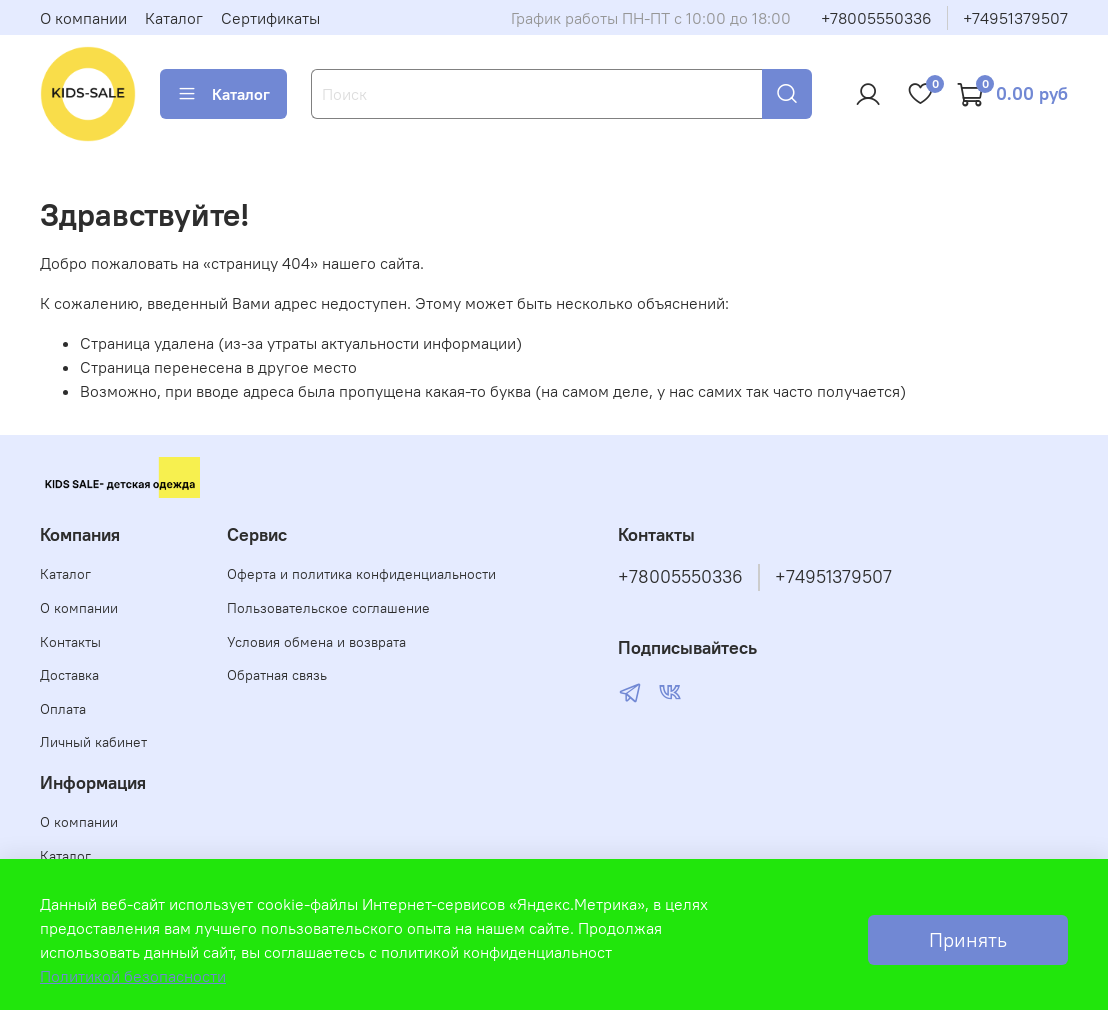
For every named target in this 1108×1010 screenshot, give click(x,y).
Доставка (69, 675)
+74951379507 (1015, 18)
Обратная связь (277, 675)
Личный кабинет (93, 742)
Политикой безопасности (133, 976)
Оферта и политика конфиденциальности (361, 574)
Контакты (70, 642)
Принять (968, 939)
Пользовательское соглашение (328, 608)
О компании (83, 18)
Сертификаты (270, 18)
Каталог (174, 18)
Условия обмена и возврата (316, 642)
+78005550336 (876, 18)
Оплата (63, 709)
